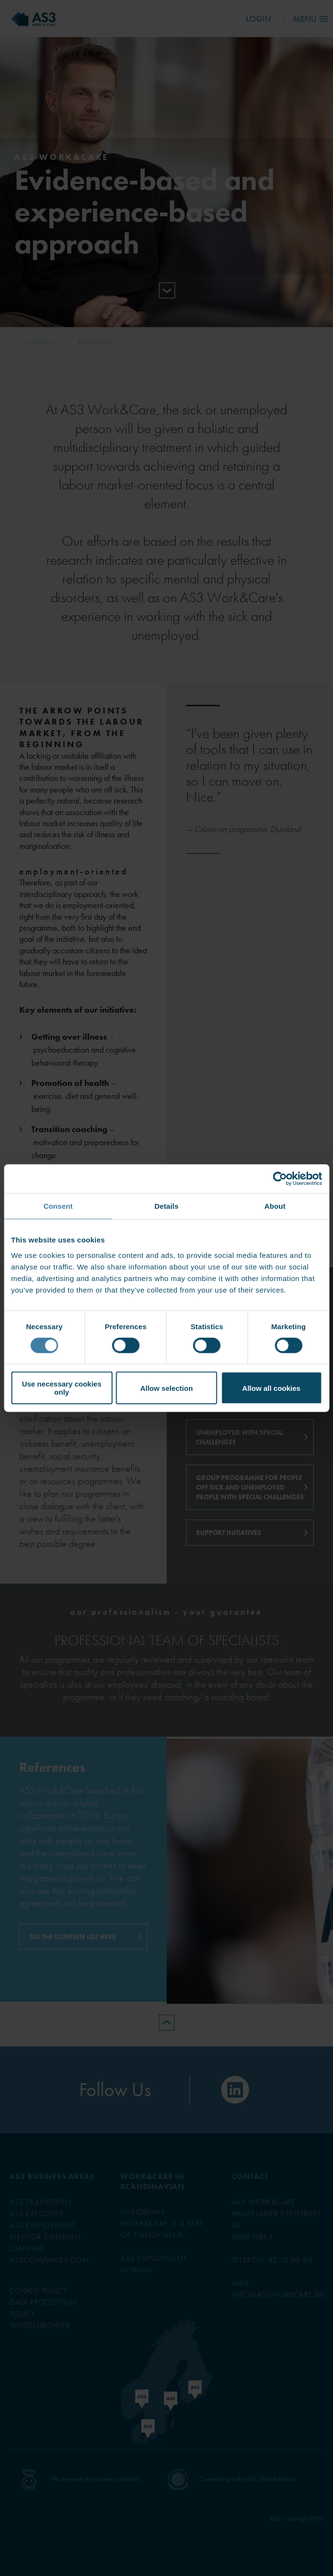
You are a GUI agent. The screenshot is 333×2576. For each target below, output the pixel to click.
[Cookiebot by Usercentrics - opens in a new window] (280, 1178)
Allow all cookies (271, 1388)
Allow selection (166, 1388)
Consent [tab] (58, 1206)
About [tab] (275, 1206)
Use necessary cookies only (61, 1388)
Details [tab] (167, 1206)
